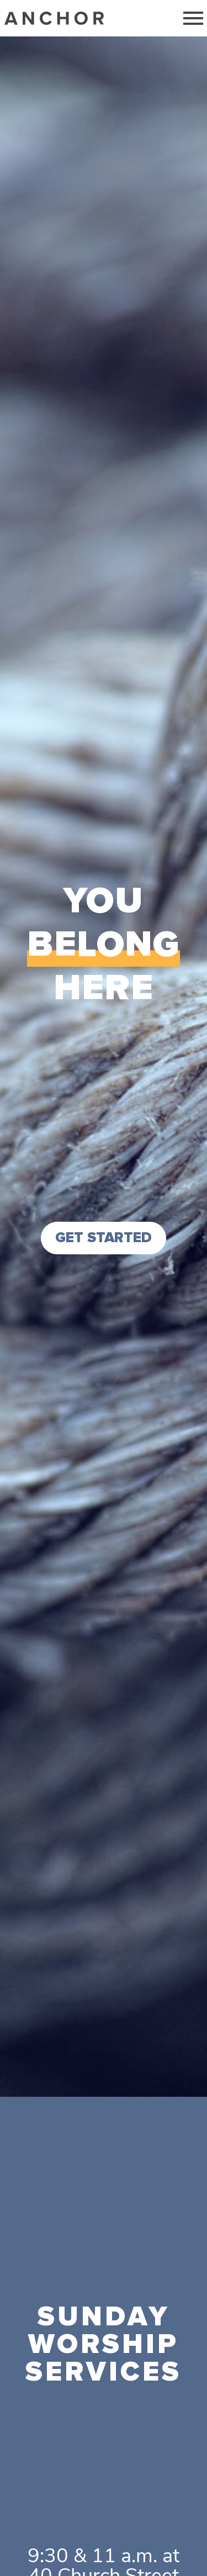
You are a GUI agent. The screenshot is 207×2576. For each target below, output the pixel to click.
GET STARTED (103, 1238)
